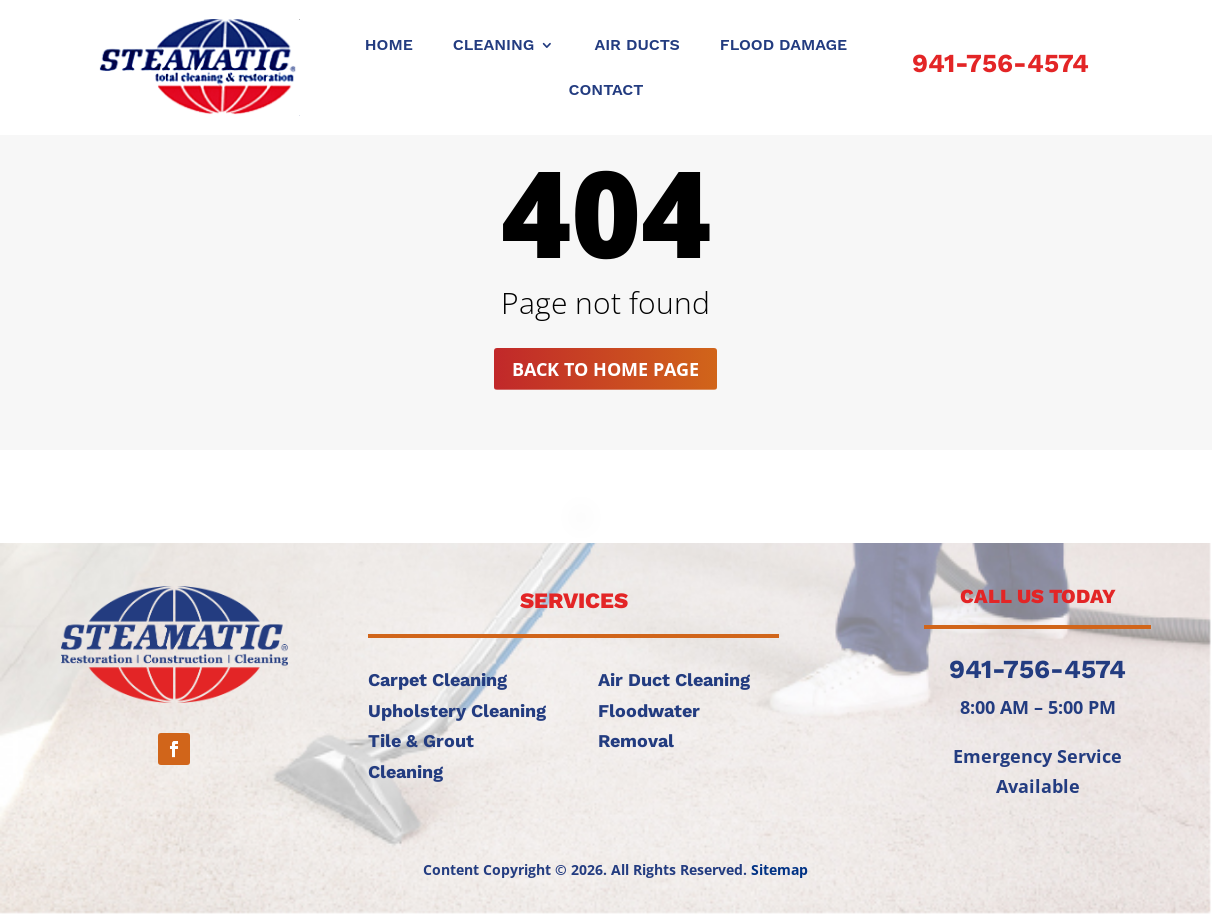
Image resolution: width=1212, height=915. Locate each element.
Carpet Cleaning (437, 679)
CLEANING (494, 46)
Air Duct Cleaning (674, 679)
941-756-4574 (1000, 63)
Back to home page (605, 369)
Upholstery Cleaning (457, 710)
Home (389, 46)
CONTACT (606, 91)
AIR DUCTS (636, 46)
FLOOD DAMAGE (783, 46)
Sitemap (779, 869)
